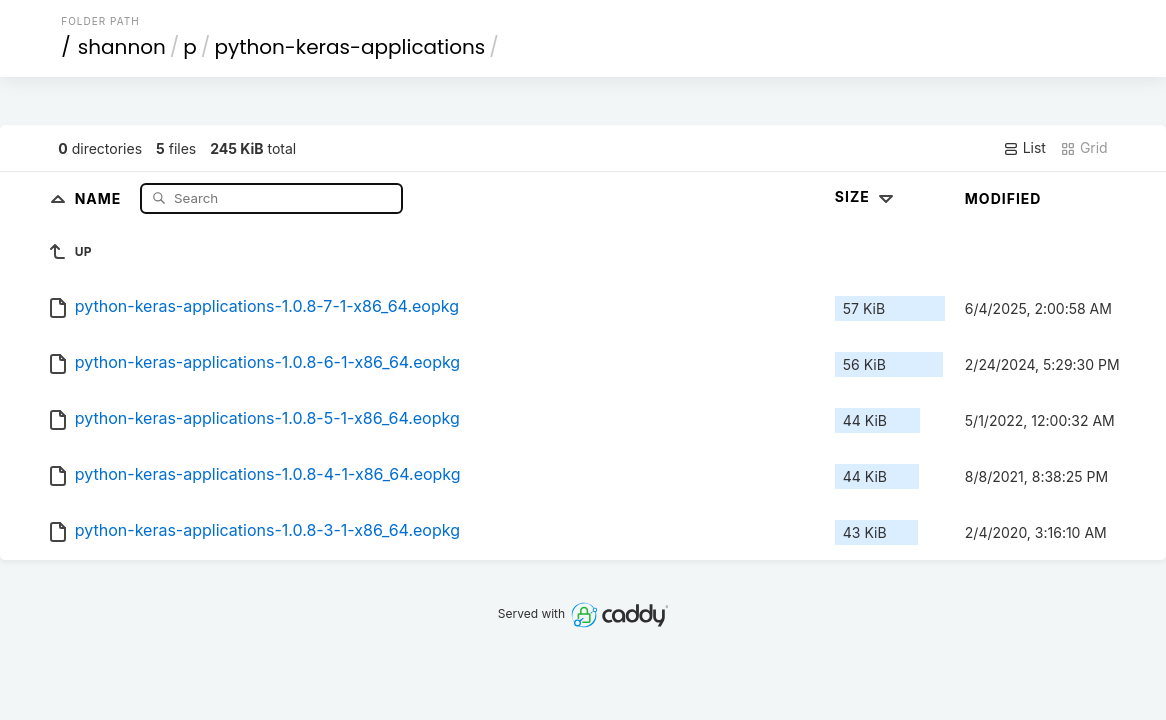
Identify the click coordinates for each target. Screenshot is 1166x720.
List (1024, 148)
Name (100, 197)
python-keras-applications (349, 47)
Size (866, 196)
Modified (1003, 198)
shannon (122, 47)
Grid (1084, 148)
